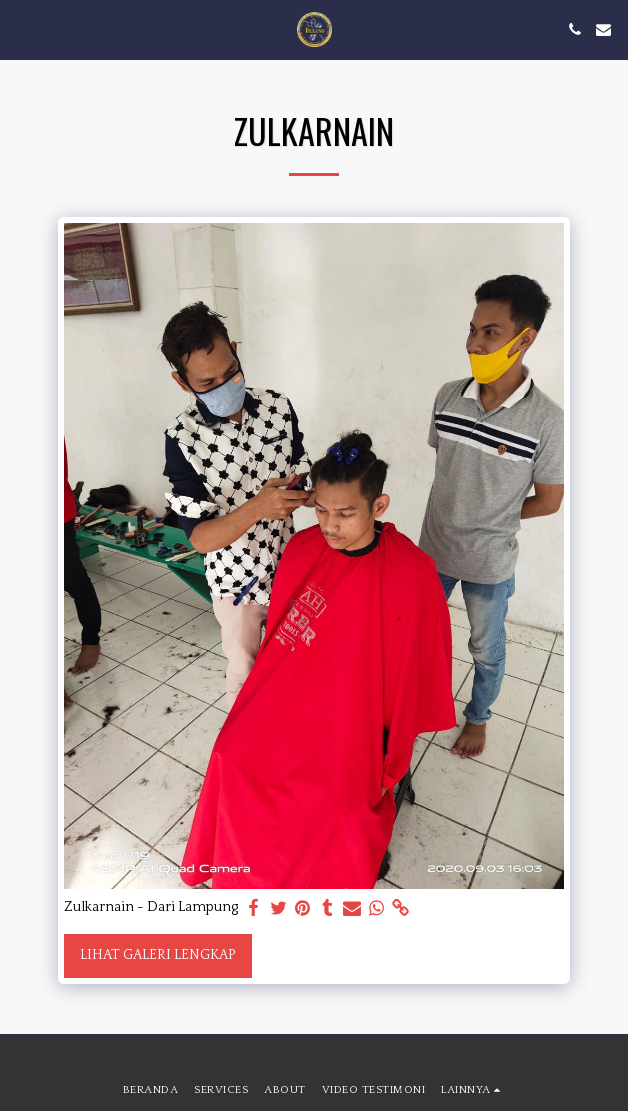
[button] (22, 29)
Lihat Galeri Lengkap (157, 955)
